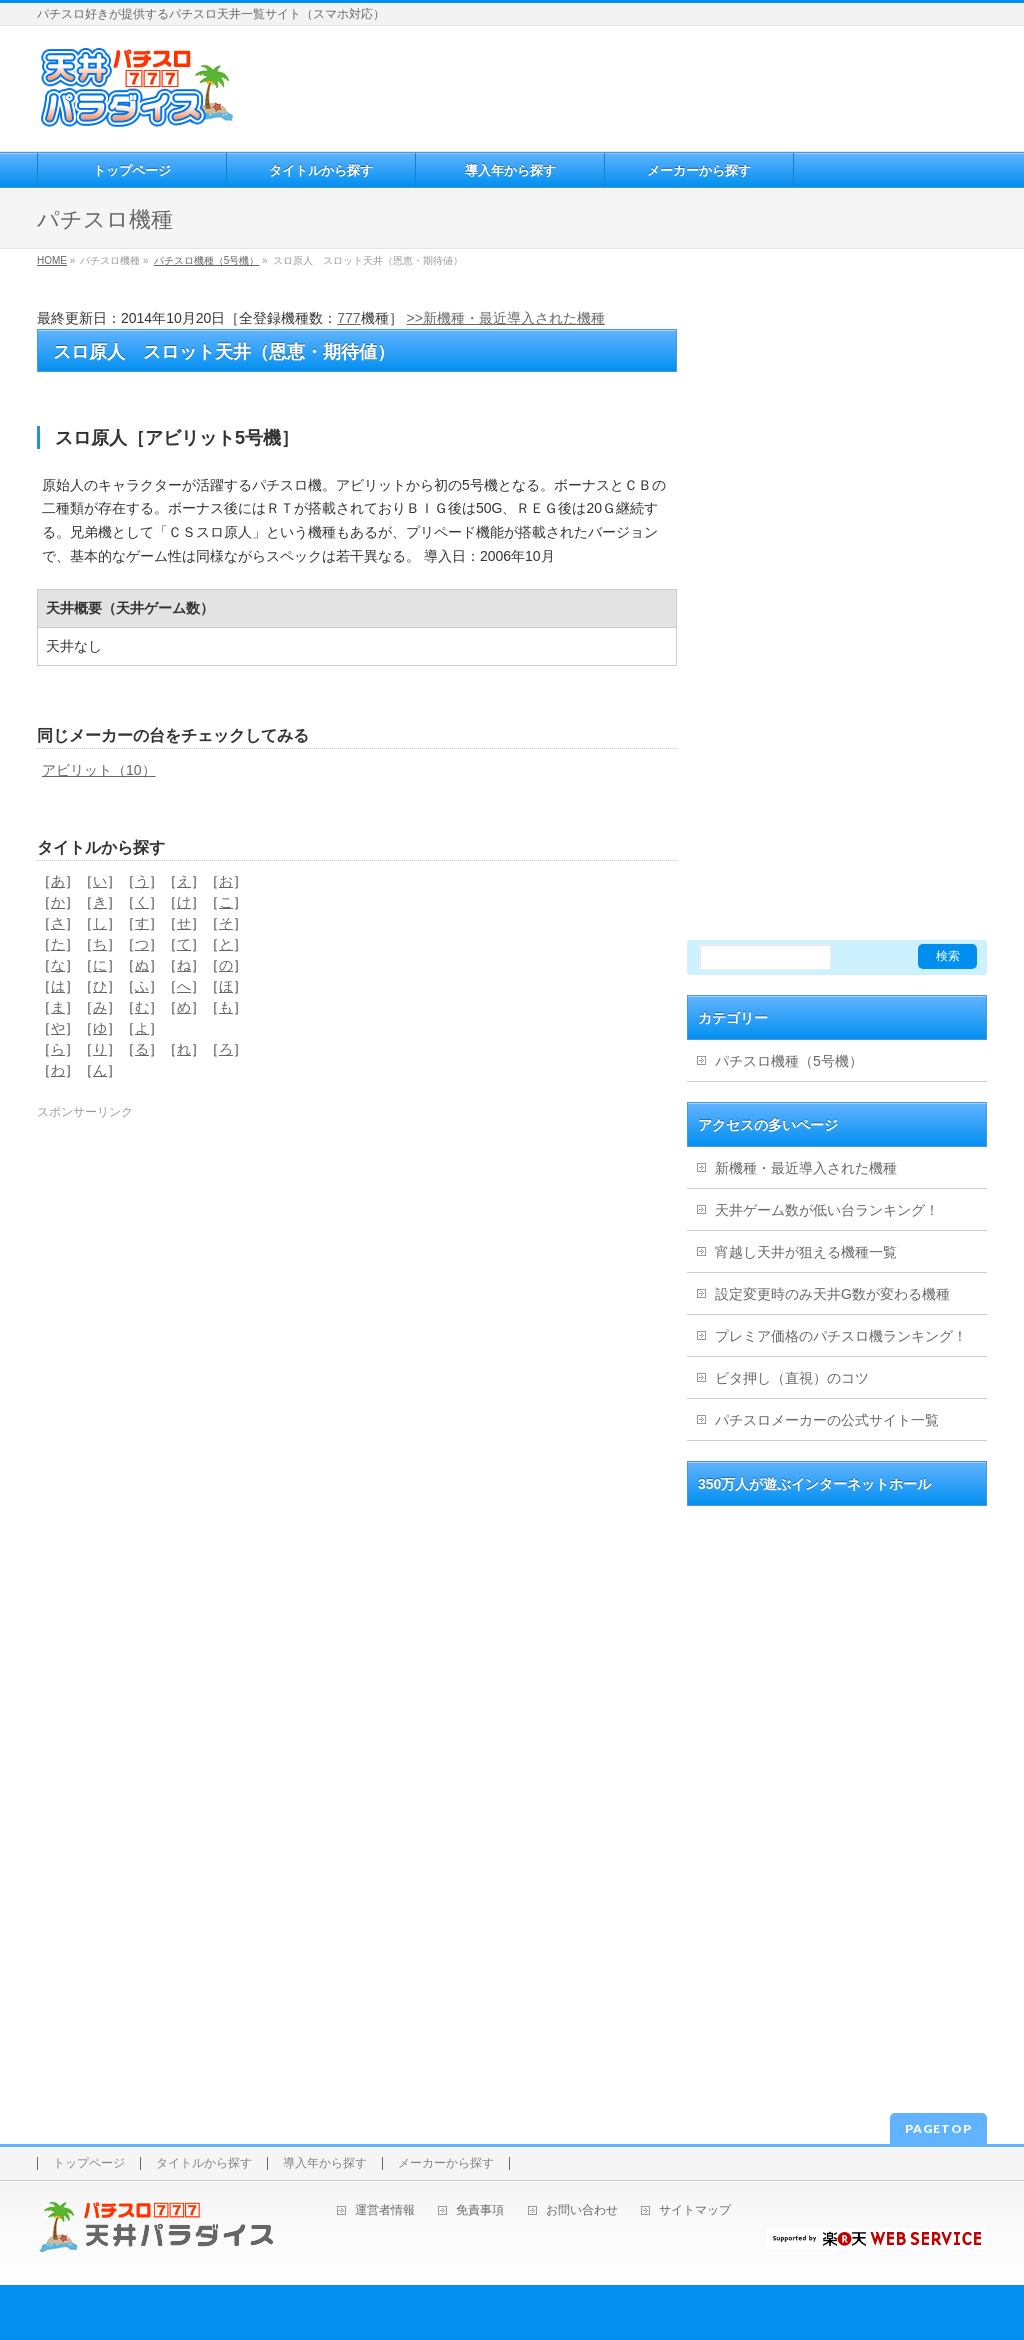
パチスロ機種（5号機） (207, 260)
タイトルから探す (204, 2163)
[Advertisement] (612, 86)
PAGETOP (938, 2128)
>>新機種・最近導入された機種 (506, 318)
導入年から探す (325, 2163)
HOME (52, 260)
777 (348, 318)
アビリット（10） (99, 770)
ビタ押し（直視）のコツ (792, 1378)
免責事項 (480, 2210)
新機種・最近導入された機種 (806, 1168)
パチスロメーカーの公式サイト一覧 (827, 1420)
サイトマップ (695, 2210)
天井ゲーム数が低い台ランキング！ (827, 1210)
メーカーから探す (446, 2163)
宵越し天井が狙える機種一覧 (806, 1252)
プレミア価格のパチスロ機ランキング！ (841, 1336)
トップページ (89, 2163)
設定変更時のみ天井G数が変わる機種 (832, 1294)
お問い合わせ (582, 2210)
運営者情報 (385, 2210)
